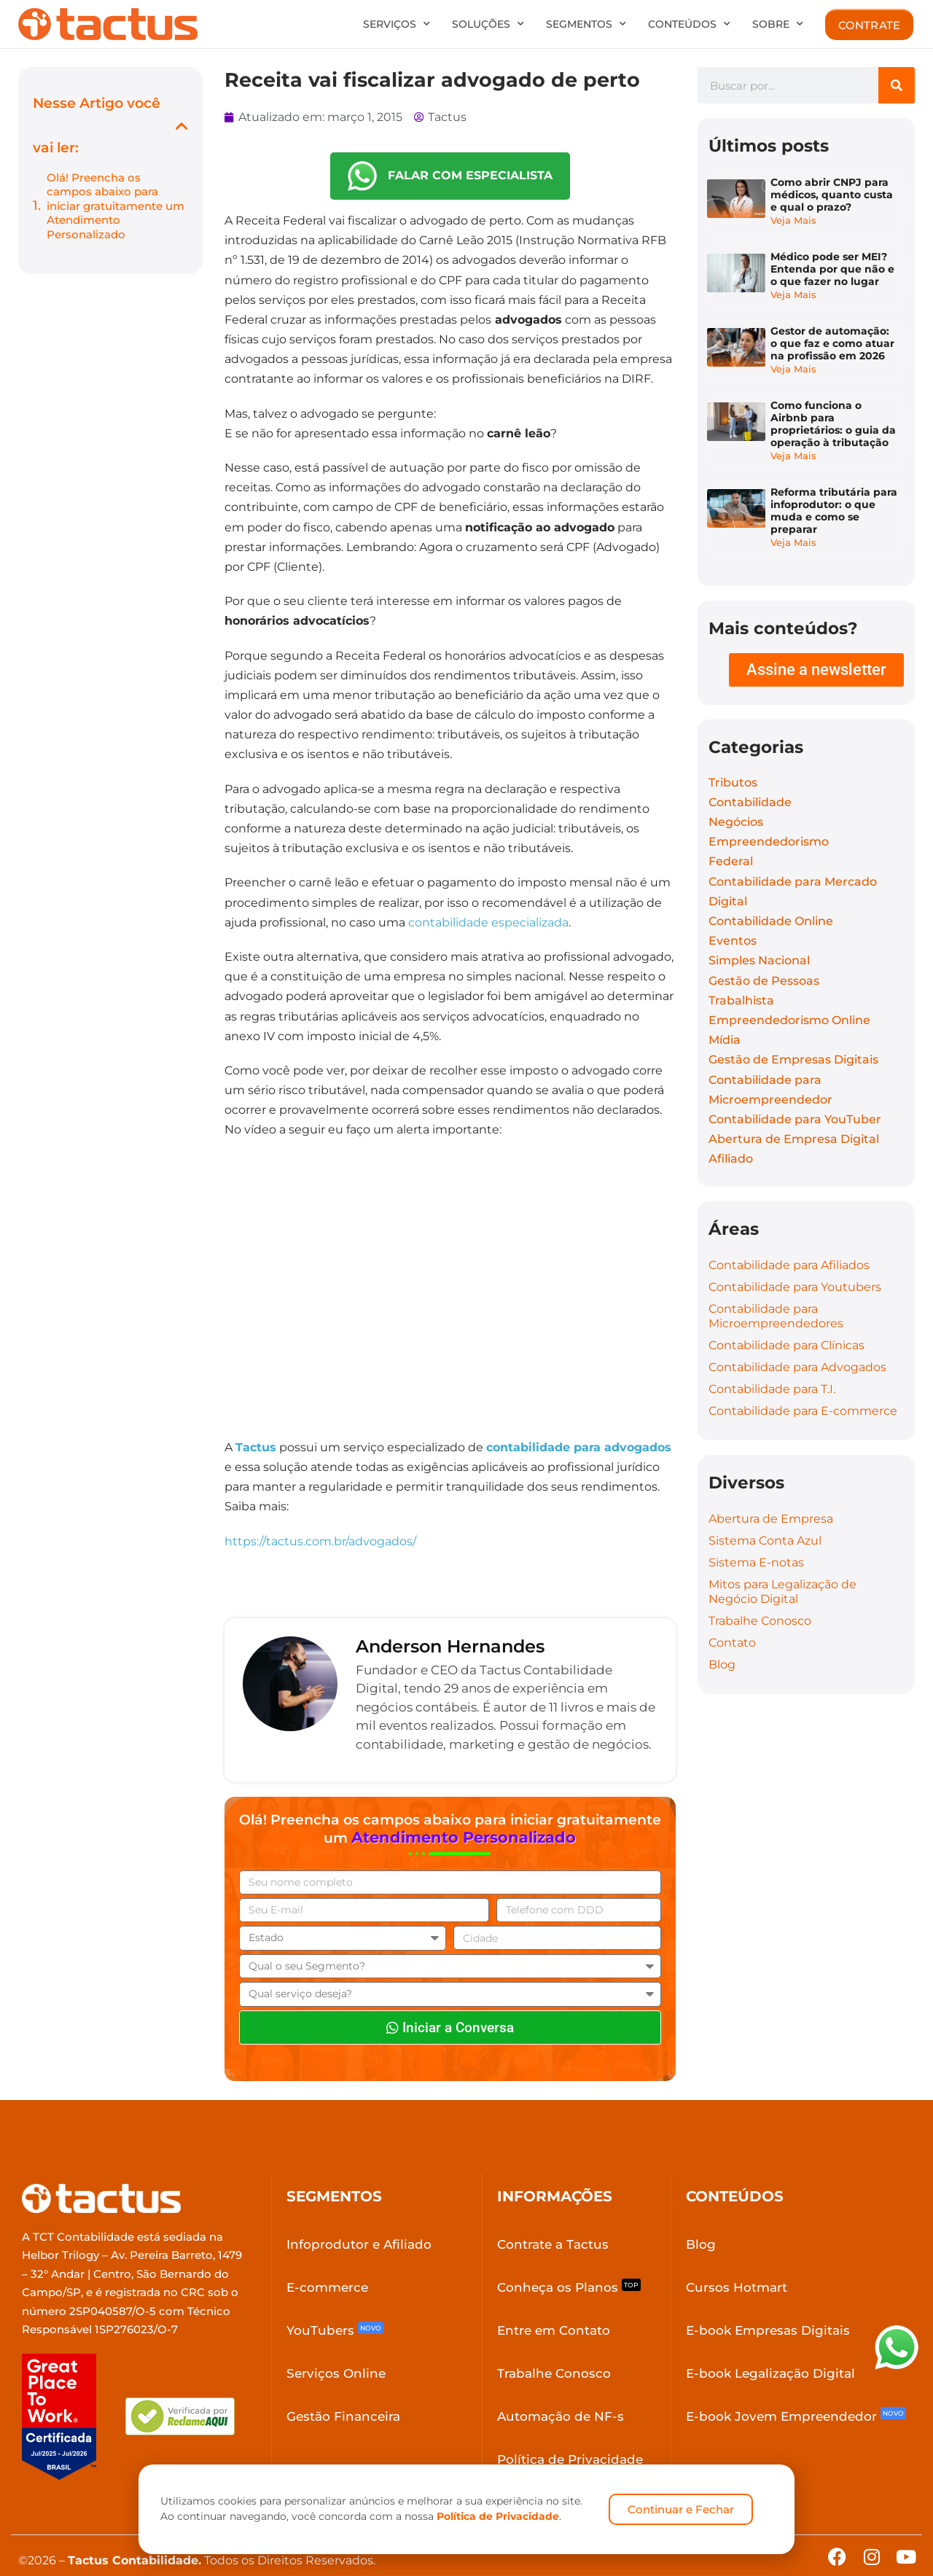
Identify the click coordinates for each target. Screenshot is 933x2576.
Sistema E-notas (756, 1540)
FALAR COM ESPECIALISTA (450, 176)
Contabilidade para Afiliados (789, 1242)
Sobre (777, 24)
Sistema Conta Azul (764, 1518)
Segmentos (586, 24)
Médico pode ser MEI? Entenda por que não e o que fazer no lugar (834, 264)
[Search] (896, 85)
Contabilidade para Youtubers (794, 1264)
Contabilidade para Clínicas (786, 1323)
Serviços (396, 24)
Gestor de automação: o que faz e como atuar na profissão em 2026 (834, 332)
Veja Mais (795, 289)
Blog (721, 1642)
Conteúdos (689, 24)
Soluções (488, 24)
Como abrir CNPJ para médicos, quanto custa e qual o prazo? (833, 197)
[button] (182, 126)
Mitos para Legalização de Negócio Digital (782, 1569)
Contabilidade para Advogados (797, 1344)
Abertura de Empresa (770, 1496)
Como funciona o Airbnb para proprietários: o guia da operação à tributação (826, 411)
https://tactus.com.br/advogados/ (320, 1541)
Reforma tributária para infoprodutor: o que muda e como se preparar (828, 497)
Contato (732, 1620)
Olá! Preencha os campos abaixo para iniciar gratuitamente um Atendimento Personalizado (115, 206)
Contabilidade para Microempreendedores (775, 1293)
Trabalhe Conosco (759, 1598)
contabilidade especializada (488, 922)
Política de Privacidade (498, 2516)
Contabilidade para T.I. (771, 1366)
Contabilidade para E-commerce (802, 1388)
